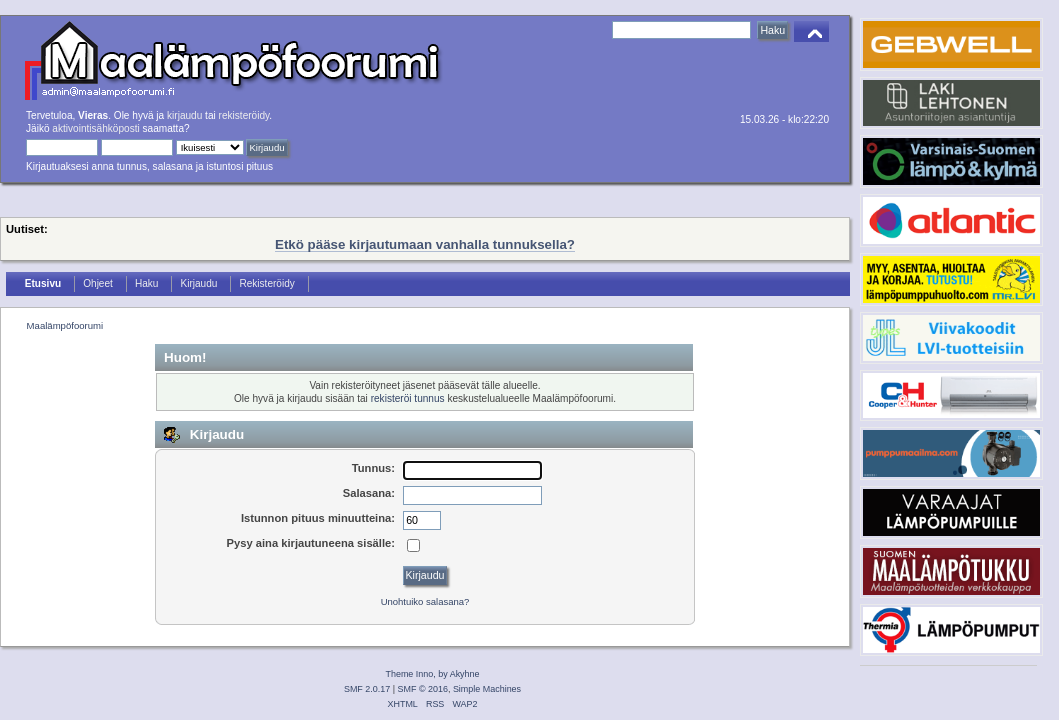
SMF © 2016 (423, 689)
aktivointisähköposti (95, 128)
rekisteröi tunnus (408, 398)
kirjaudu (184, 115)
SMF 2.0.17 (367, 689)
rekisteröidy (244, 115)
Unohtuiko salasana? (425, 601)
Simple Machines (487, 689)
